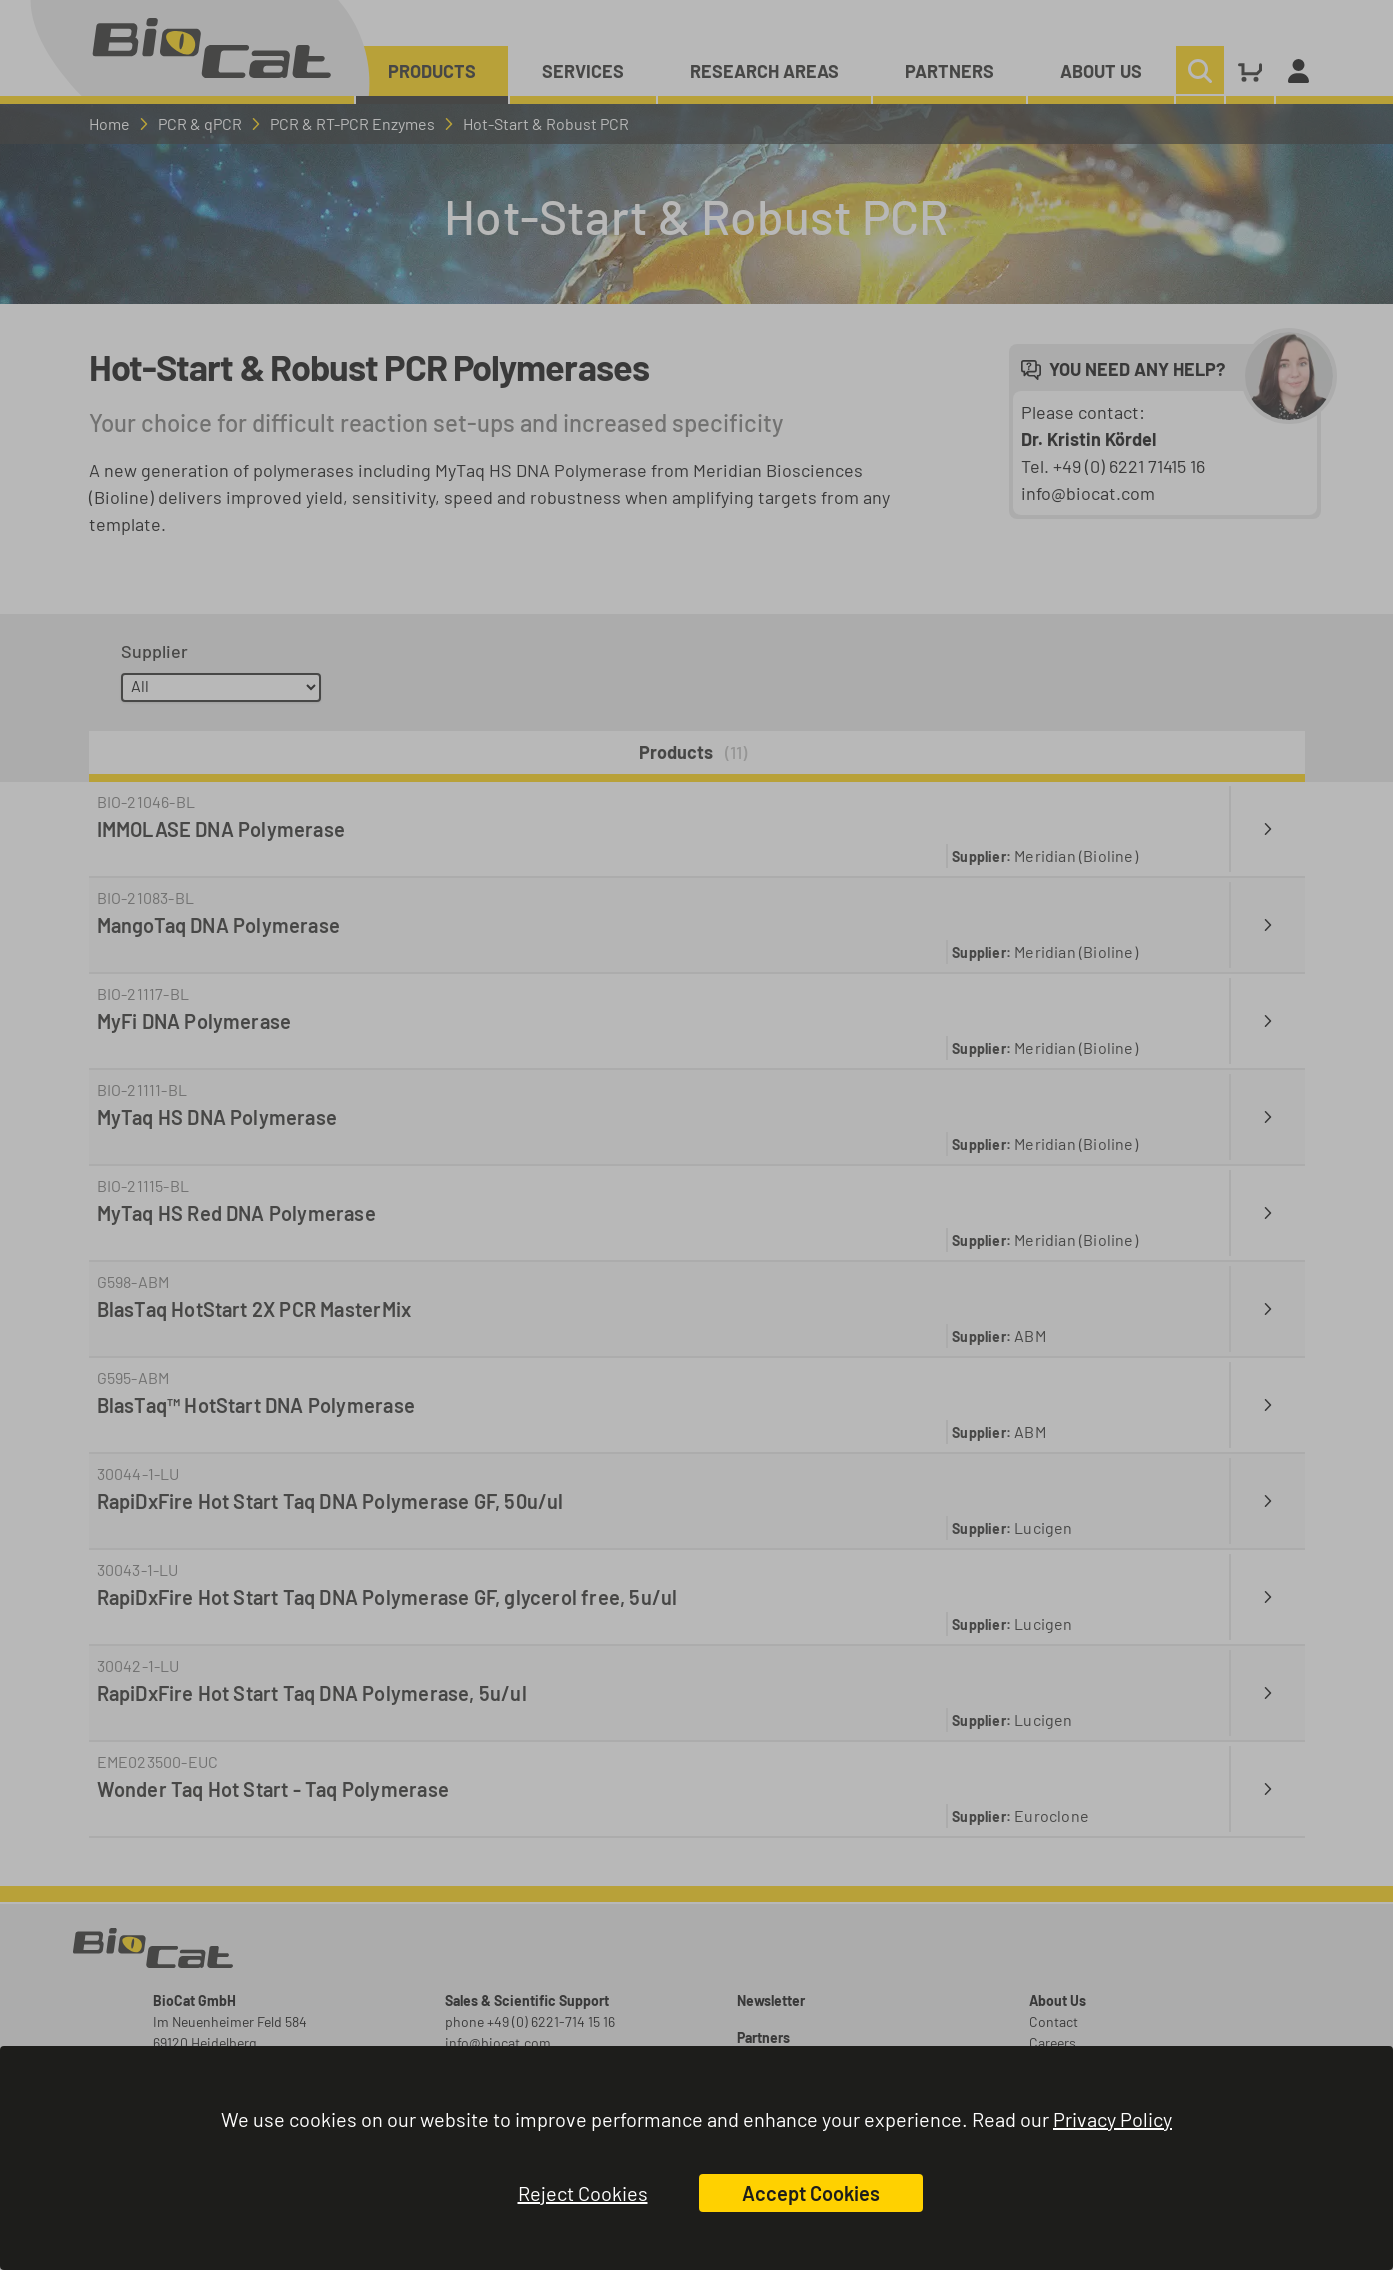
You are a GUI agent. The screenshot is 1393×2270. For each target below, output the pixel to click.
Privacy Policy (1112, 2119)
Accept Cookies (811, 2193)
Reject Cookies (583, 2193)
